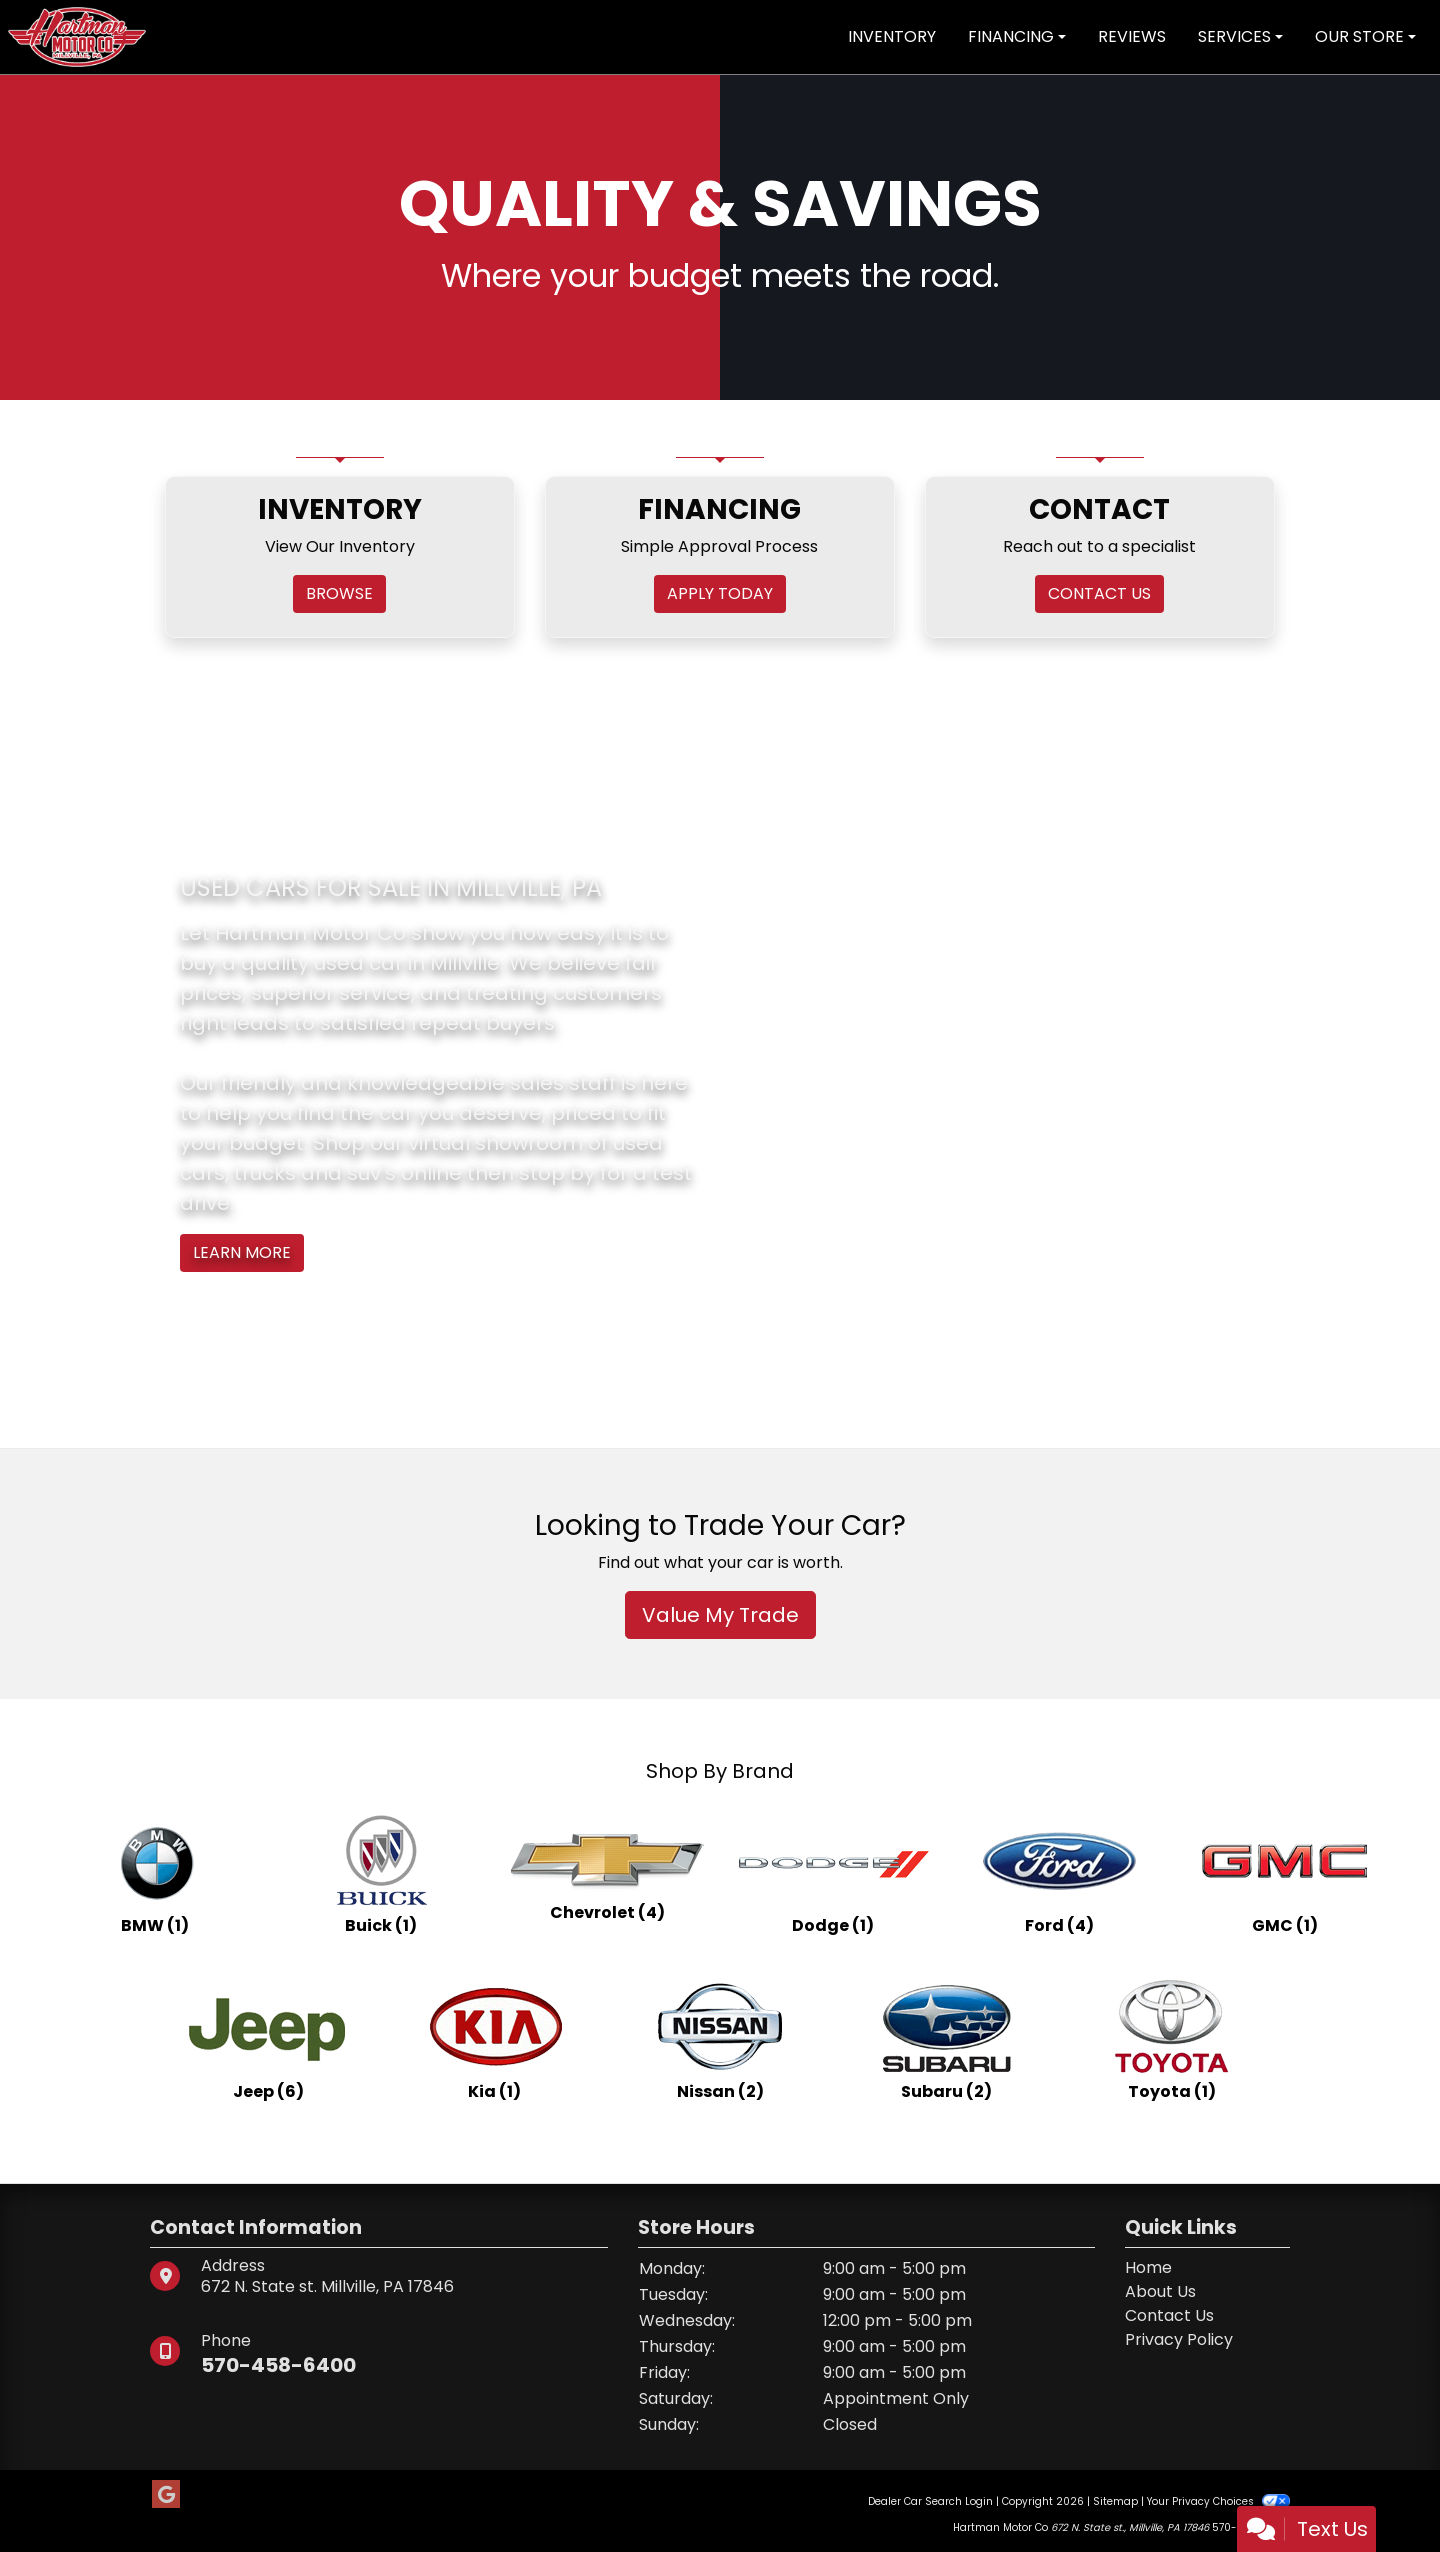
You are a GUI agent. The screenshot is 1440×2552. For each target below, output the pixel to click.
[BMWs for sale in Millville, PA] (155, 1874)
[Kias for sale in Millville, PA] (494, 2040)
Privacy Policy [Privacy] (1179, 2339)
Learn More (242, 1252)
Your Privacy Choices (1218, 2501)
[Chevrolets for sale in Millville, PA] (607, 1874)
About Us (1160, 2291)
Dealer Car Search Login (930, 2501)
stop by (557, 1173)
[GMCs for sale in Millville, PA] (1285, 1874)
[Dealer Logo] (77, 35)
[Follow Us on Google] (166, 2495)
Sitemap (1115, 2501)
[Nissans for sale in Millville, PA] (720, 2040)
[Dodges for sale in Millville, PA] (833, 1874)
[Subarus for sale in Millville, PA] (946, 2040)
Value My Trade (720, 1615)
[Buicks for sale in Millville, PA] (381, 1874)
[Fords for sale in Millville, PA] (1059, 1874)
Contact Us (1169, 2315)
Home (1148, 2267)
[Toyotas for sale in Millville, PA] (1172, 2040)
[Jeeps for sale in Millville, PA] (268, 2040)
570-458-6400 (278, 2365)
